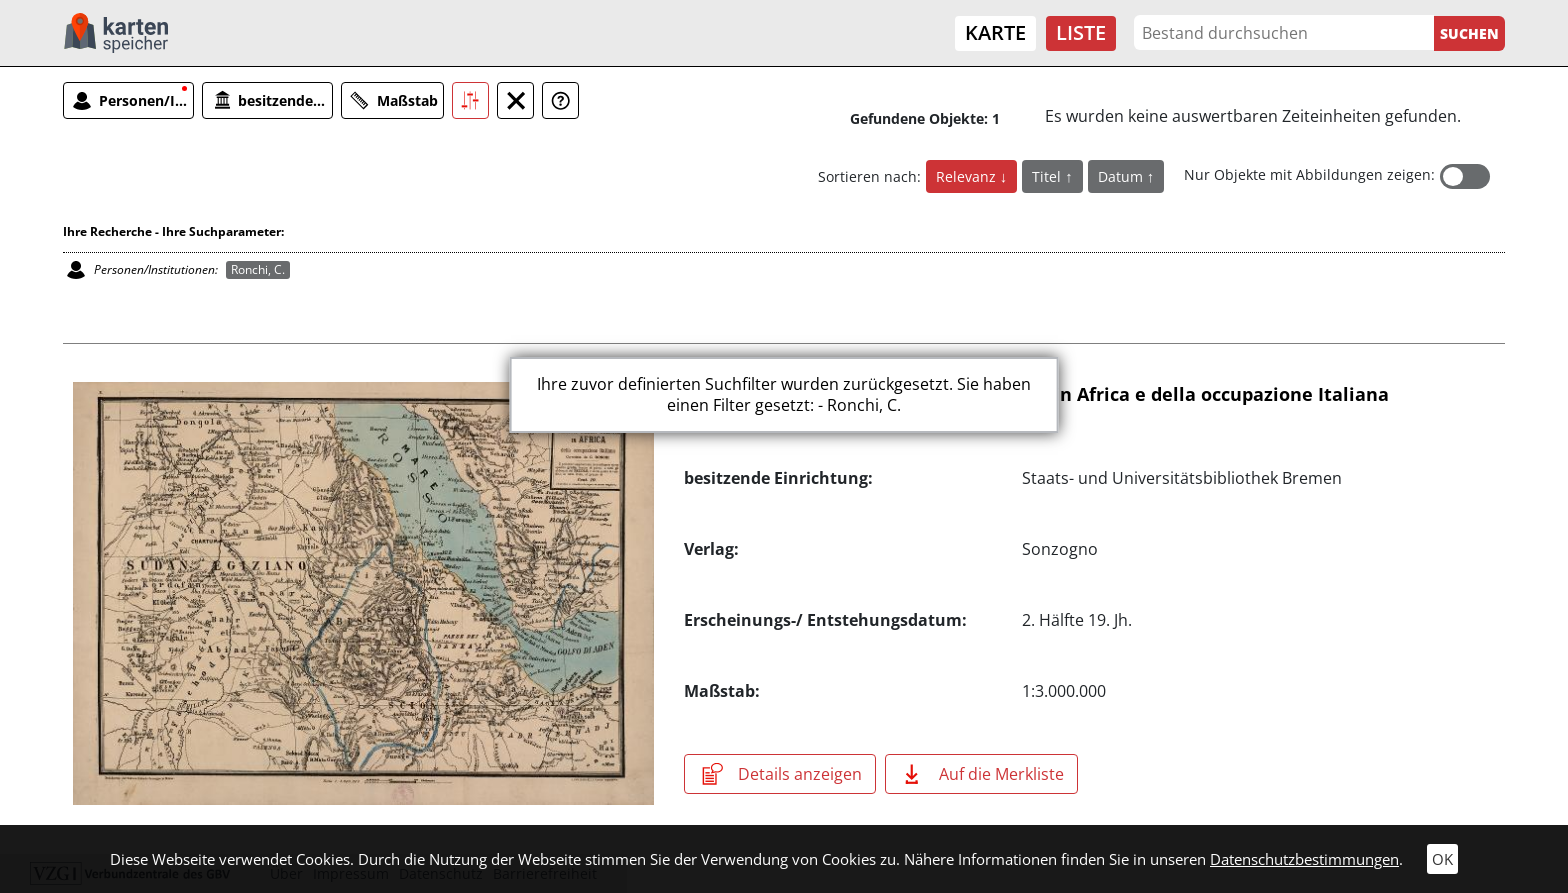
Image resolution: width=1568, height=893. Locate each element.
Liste (1081, 32)
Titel (1048, 176)
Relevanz (968, 176)
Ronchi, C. (258, 269)
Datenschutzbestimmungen (1304, 859)
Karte (995, 32)
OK (1442, 859)
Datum (1122, 176)
